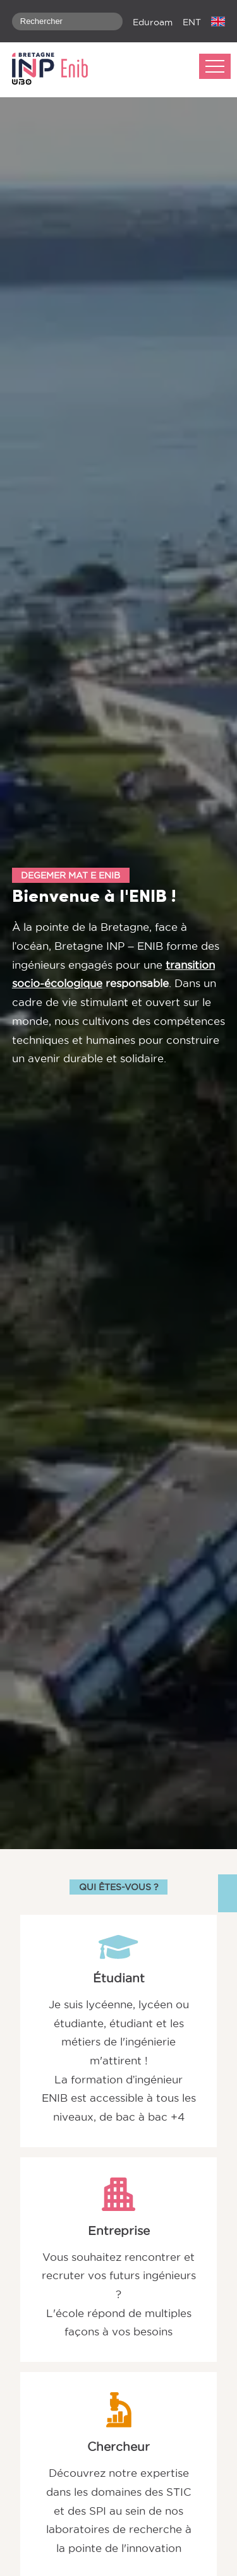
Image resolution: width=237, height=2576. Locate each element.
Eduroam (153, 22)
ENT (192, 22)
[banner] (56, 69)
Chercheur (118, 2446)
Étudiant (119, 1978)
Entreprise (119, 2231)
